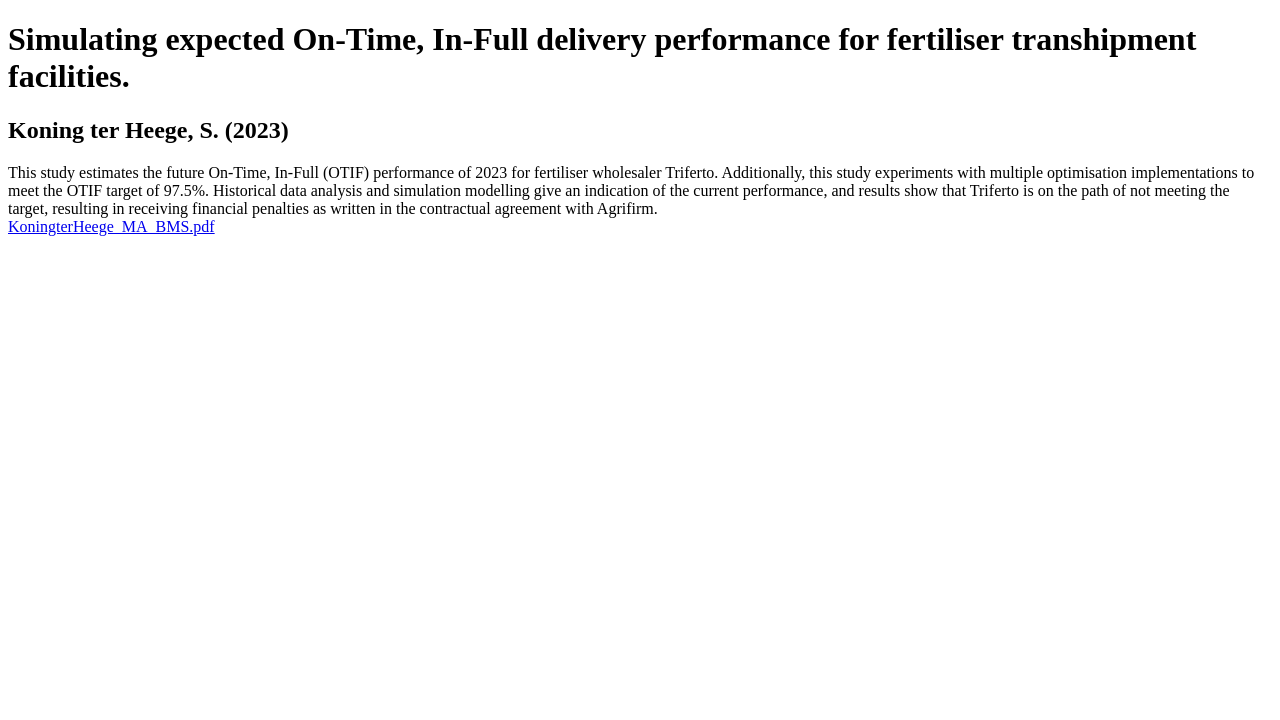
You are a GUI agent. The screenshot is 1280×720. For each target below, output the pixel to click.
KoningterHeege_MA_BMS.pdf (111, 226)
